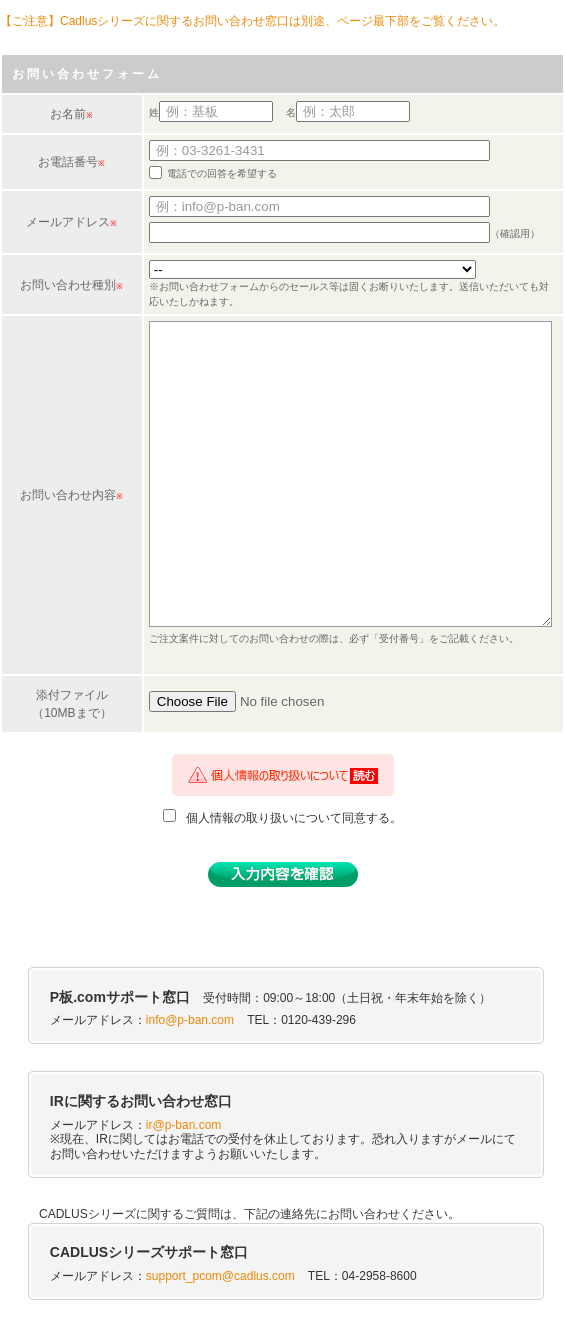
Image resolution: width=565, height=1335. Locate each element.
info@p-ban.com (190, 1020)
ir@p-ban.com (184, 1125)
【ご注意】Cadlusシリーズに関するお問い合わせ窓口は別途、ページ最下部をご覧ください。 (252, 21)
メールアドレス (68, 222)
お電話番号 (68, 162)
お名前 (68, 114)
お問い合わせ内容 (68, 495)
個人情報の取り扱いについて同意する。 (294, 818)
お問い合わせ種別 (68, 285)
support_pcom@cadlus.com (220, 1276)
